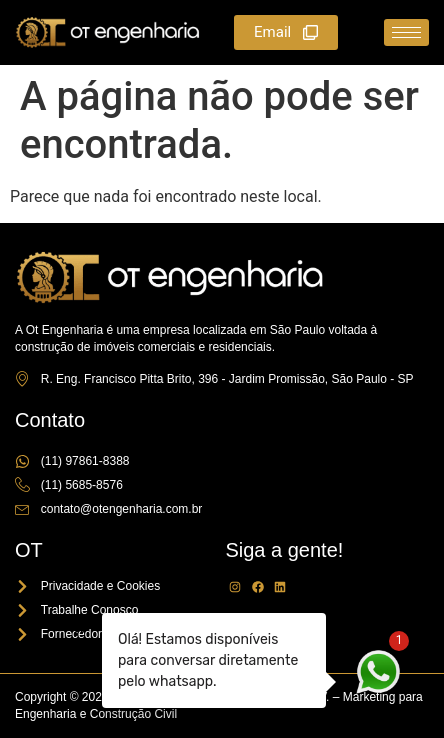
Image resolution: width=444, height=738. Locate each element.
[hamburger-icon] (406, 32)
